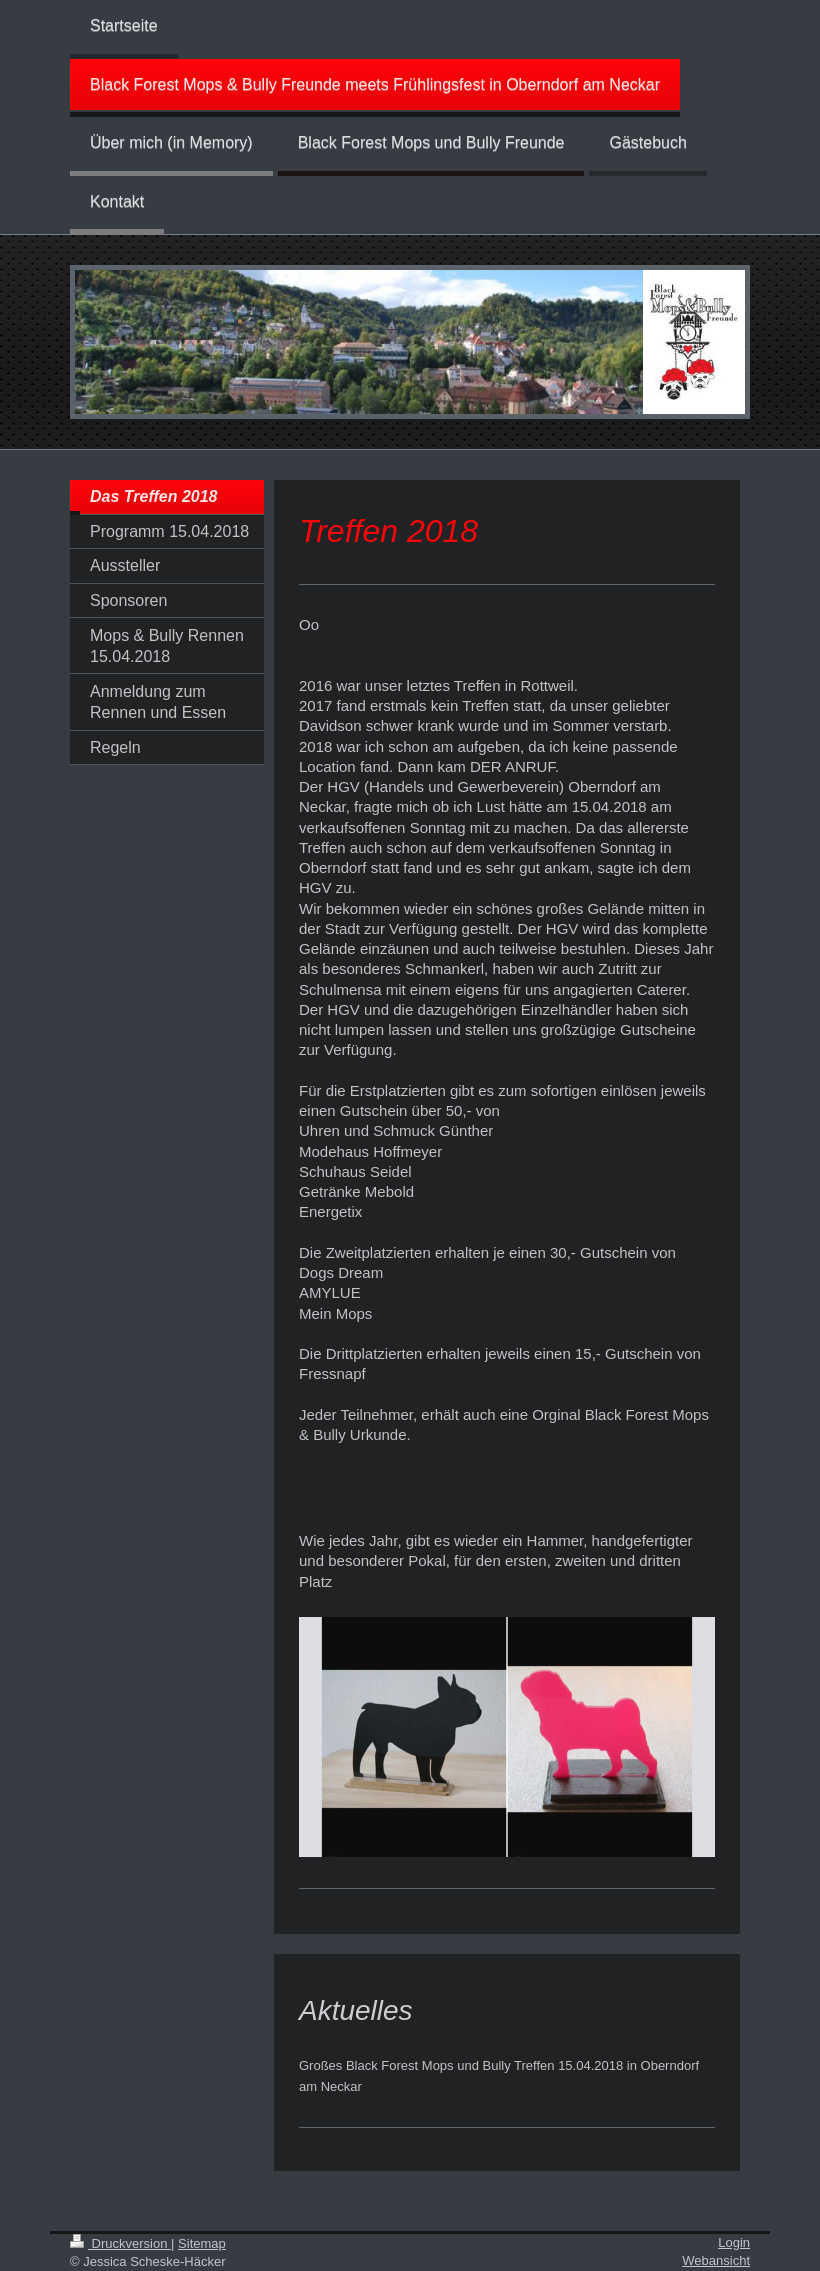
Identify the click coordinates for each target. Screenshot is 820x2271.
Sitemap (202, 2243)
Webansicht (716, 2260)
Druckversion (120, 2243)
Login (734, 2242)
